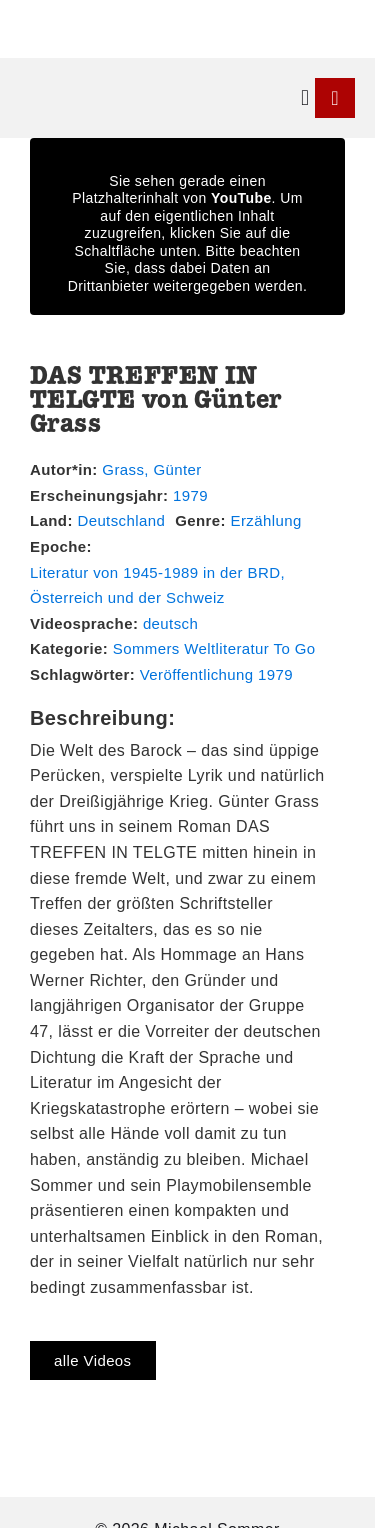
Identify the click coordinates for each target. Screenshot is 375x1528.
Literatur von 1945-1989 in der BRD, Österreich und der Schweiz (157, 585)
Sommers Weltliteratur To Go (214, 648)
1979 (190, 495)
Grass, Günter (151, 469)
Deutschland (121, 520)
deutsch (170, 623)
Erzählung (266, 520)
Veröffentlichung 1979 (216, 674)
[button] (305, 98)
